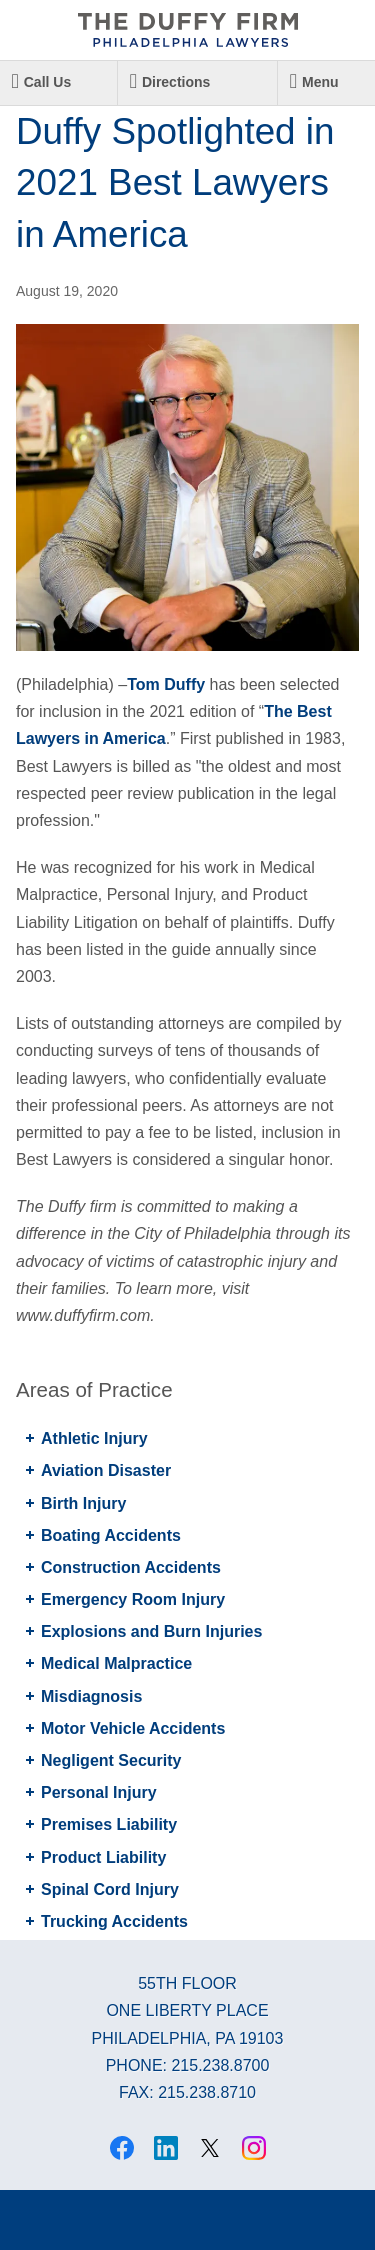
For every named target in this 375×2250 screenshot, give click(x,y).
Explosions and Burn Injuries (151, 1631)
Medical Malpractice (116, 1663)
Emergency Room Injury (133, 1599)
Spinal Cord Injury (110, 1889)
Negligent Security (111, 1760)
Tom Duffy (166, 684)
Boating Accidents (111, 1535)
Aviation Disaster (106, 1470)
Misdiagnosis (91, 1696)
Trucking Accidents (114, 1921)
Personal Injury (99, 1792)
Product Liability (103, 1857)
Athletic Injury (94, 1438)
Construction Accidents (131, 1567)
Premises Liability (109, 1824)
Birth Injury (83, 1503)
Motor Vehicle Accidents (133, 1728)
